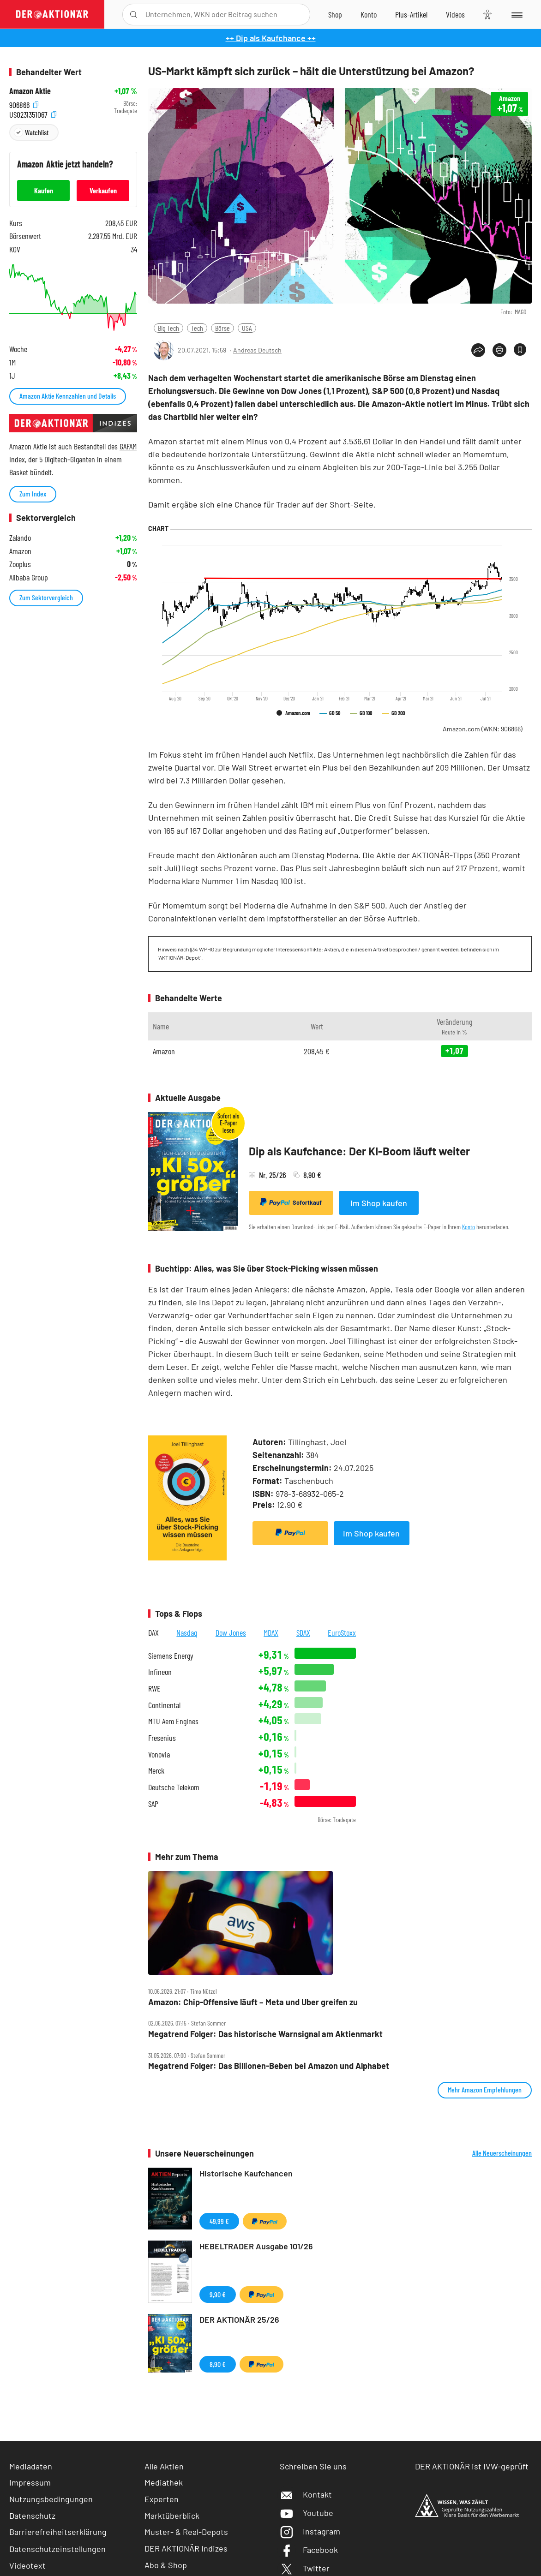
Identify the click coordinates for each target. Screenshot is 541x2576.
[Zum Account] (368, 14)
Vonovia (159, 1754)
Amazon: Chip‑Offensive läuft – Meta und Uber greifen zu (253, 2002)
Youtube (306, 2513)
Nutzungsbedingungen (51, 2499)
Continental (164, 1705)
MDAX (271, 1632)
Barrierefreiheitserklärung (58, 2532)
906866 (23, 104)
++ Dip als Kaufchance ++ (271, 38)
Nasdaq (187, 1632)
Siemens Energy (170, 1656)
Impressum (30, 2482)
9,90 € (218, 2294)
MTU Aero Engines (173, 1721)
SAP (153, 1804)
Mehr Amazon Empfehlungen (485, 2089)
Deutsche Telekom (173, 1787)
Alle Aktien (164, 2466)
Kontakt (306, 2494)
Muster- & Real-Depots (186, 2532)
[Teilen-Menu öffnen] (478, 350)
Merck (156, 1770)
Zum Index (32, 493)
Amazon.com (483, 729)
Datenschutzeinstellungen (57, 2549)
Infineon (160, 1672)
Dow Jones (231, 1632)
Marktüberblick (171, 2515)
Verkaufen (103, 190)
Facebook (309, 2550)
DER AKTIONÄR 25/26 (239, 2319)
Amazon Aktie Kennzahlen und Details (67, 395)
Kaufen (43, 190)
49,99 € (219, 2221)
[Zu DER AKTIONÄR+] (411, 14)
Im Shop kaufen (378, 1203)
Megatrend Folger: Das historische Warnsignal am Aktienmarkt (265, 2034)
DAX (153, 1632)
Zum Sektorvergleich (46, 597)
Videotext (27, 2565)
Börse (222, 327)
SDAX (303, 1632)
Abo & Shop (165, 2565)
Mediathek (163, 2482)
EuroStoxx (342, 1632)
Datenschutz (32, 2515)
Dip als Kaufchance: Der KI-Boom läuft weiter (359, 1151)
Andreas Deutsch (257, 350)
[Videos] (455, 14)
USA (247, 327)
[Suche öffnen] (133, 14)
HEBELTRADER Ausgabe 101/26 (256, 2246)
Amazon (164, 1051)
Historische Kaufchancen (246, 2173)
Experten (161, 2499)
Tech (197, 327)
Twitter (305, 2568)
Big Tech (168, 327)
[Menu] (516, 14)
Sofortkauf (291, 1202)
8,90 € (218, 2364)
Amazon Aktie (30, 91)
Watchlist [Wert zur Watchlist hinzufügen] (36, 132)
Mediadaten (30, 2466)
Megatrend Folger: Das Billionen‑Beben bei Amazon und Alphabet (268, 2066)
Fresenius (162, 1738)
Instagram (310, 2531)
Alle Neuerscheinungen (502, 2153)
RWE (154, 1688)
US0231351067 (32, 113)
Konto (468, 1227)
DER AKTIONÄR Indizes (186, 2548)
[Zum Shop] (335, 14)
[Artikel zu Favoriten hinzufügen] (520, 349)
